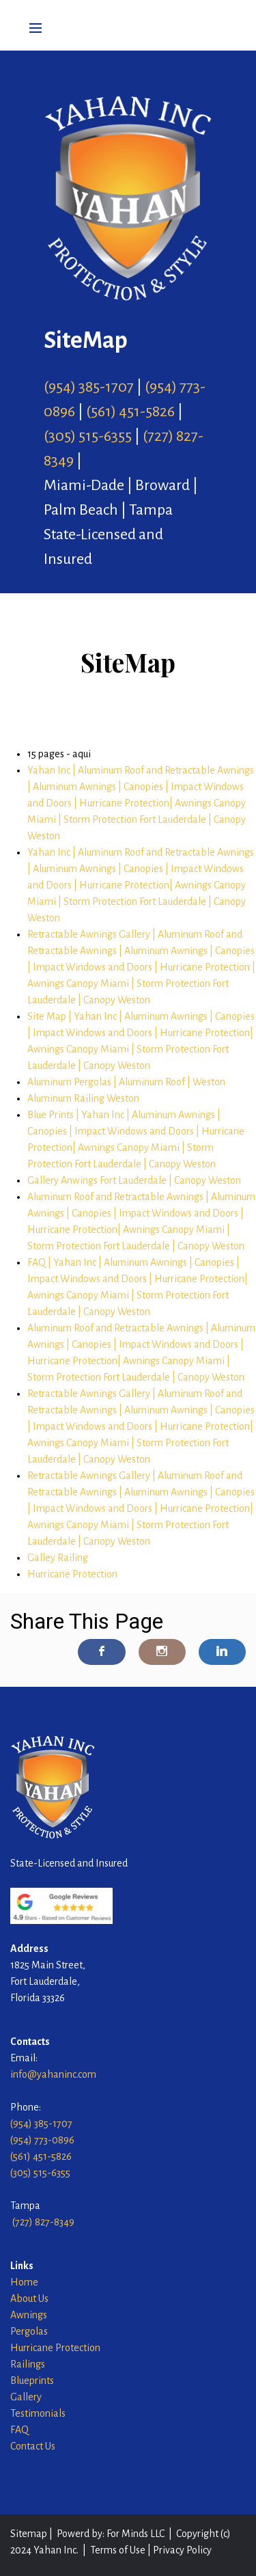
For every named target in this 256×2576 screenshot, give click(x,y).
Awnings (29, 2314)
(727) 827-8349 (43, 2221)
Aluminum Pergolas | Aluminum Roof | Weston (126, 1081)
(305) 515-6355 (88, 436)
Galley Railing (57, 1557)
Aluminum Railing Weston (83, 1098)
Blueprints (32, 2380)
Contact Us (32, 2446)
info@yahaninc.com (53, 2074)
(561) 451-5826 (130, 411)
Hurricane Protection (72, 1574)
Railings (27, 2364)
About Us (29, 2298)
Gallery (26, 2396)
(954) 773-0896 (42, 2139)
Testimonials (38, 2413)
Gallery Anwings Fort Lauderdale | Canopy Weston (134, 1180)
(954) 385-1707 (89, 387)
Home (24, 2282)
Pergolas (29, 2331)
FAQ (19, 2429)
